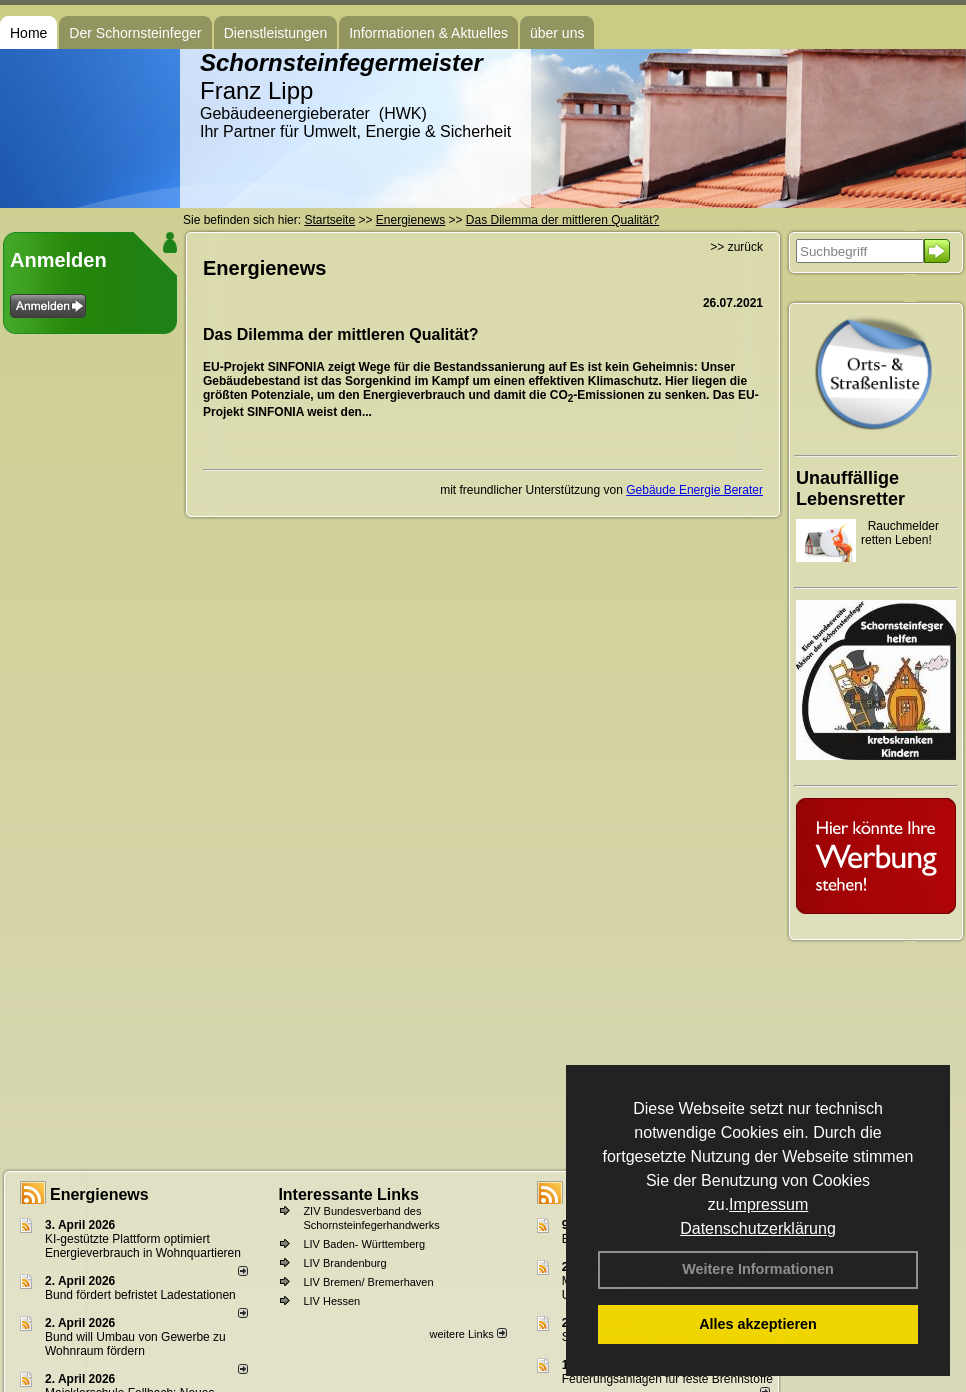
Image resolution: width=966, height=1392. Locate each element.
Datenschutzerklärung (758, 1228)
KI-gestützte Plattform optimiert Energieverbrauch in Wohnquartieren (143, 1246)
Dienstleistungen (276, 33)
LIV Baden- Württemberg (364, 1244)
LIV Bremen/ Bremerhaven (368, 1282)
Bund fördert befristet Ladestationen (140, 1295)
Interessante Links (348, 1194)
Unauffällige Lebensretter (850, 488)
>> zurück (736, 247)
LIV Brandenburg (344, 1263)
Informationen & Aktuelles (428, 33)
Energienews (99, 1194)
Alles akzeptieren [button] (758, 1324)
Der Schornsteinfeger (135, 33)
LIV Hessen (331, 1301)
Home (28, 33)
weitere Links (467, 1334)
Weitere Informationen (758, 1269)
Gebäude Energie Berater (694, 490)
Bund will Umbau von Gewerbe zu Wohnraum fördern (135, 1344)
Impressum (768, 1204)
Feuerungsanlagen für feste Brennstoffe (667, 1379)
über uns (557, 33)
